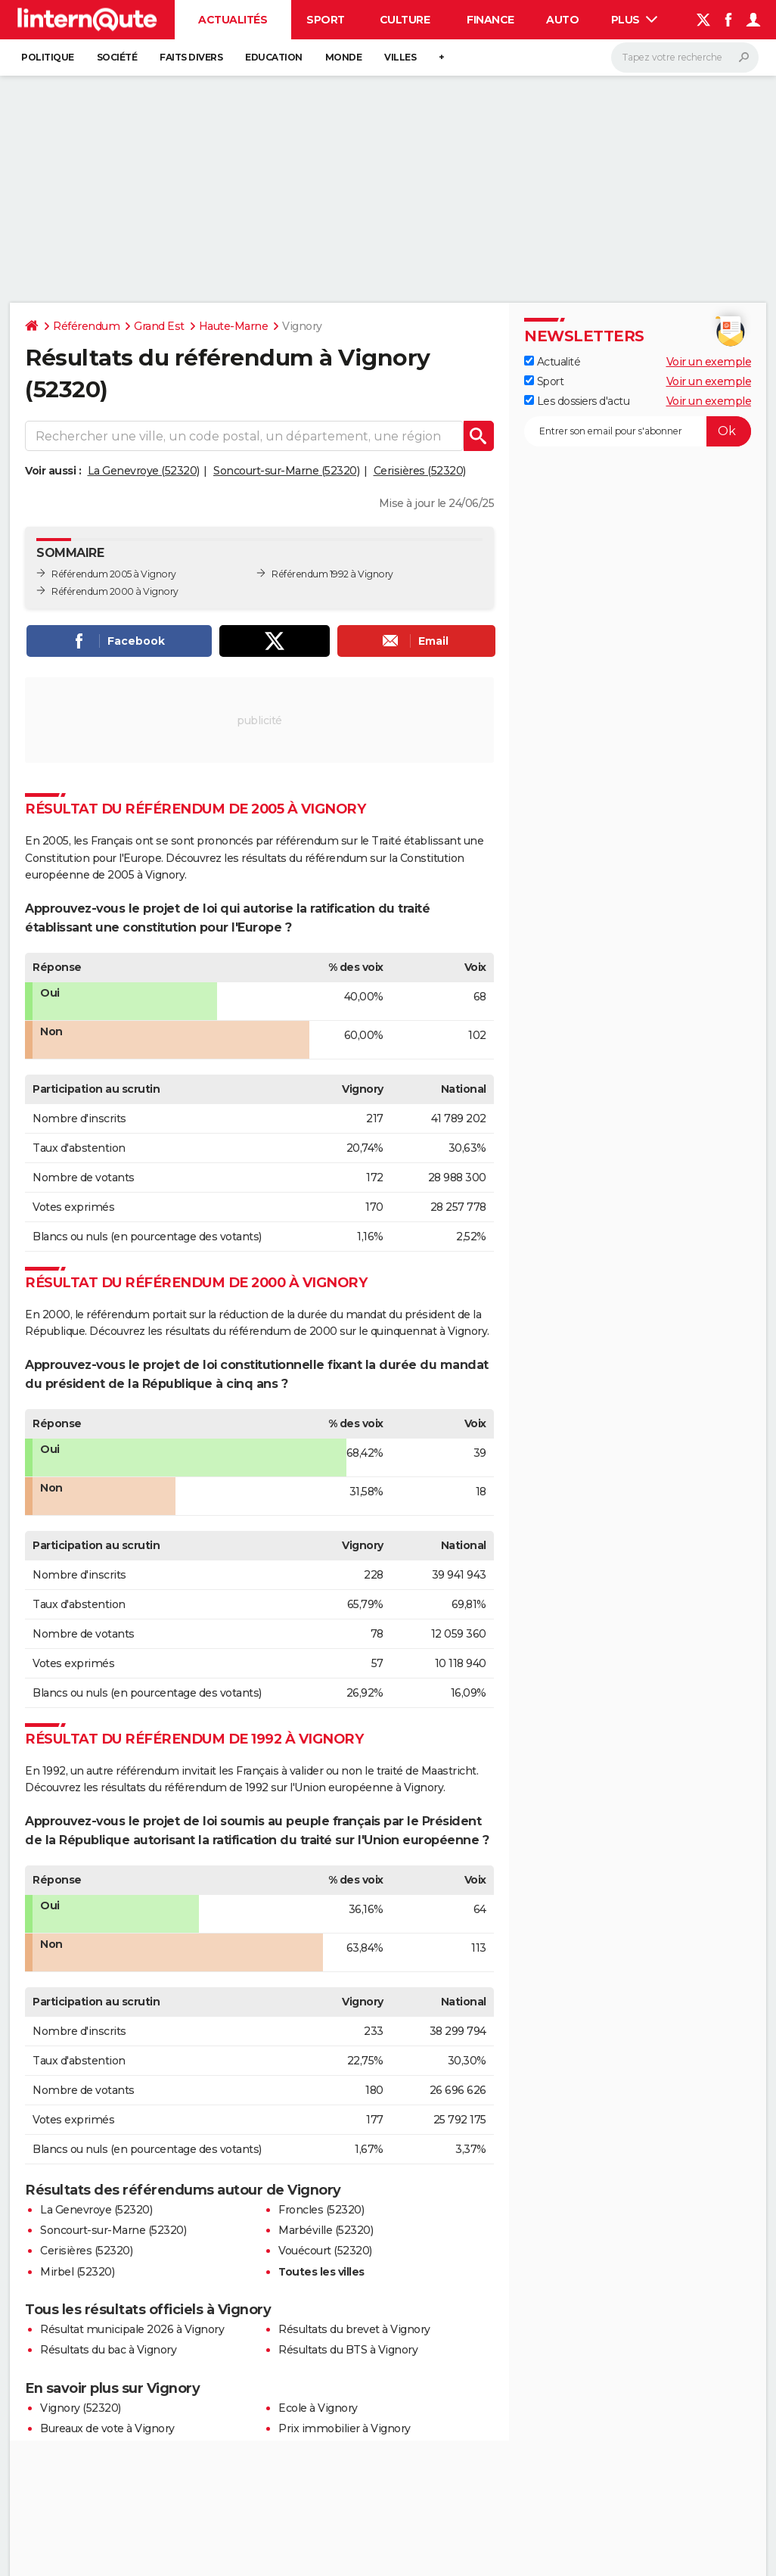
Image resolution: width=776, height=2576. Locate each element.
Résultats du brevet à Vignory (354, 2329)
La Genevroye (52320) (144, 471)
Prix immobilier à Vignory (344, 2428)
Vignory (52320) (80, 2408)
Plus (634, 19)
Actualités (232, 19)
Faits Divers (191, 57)
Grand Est (159, 326)
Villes (400, 57)
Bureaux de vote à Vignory (107, 2428)
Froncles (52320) (321, 2210)
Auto (562, 19)
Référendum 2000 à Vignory (114, 591)
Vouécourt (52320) (325, 2250)
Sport (325, 19)
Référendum (86, 326)
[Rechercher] (685, 57)
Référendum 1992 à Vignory (332, 574)
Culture (405, 19)
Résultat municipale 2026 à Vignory (132, 2329)
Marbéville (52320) (325, 2230)
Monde (343, 57)
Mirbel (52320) (77, 2272)
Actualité (552, 362)
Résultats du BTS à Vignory (347, 2350)
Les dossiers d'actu (576, 401)
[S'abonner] (637, 431)
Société (117, 57)
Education (274, 57)
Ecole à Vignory (318, 2408)
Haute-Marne (233, 326)
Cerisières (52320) (420, 471)
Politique (47, 57)
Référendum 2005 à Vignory (113, 574)
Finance (490, 19)
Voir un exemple (709, 362)
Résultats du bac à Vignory (108, 2350)
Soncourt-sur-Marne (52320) (286, 471)
